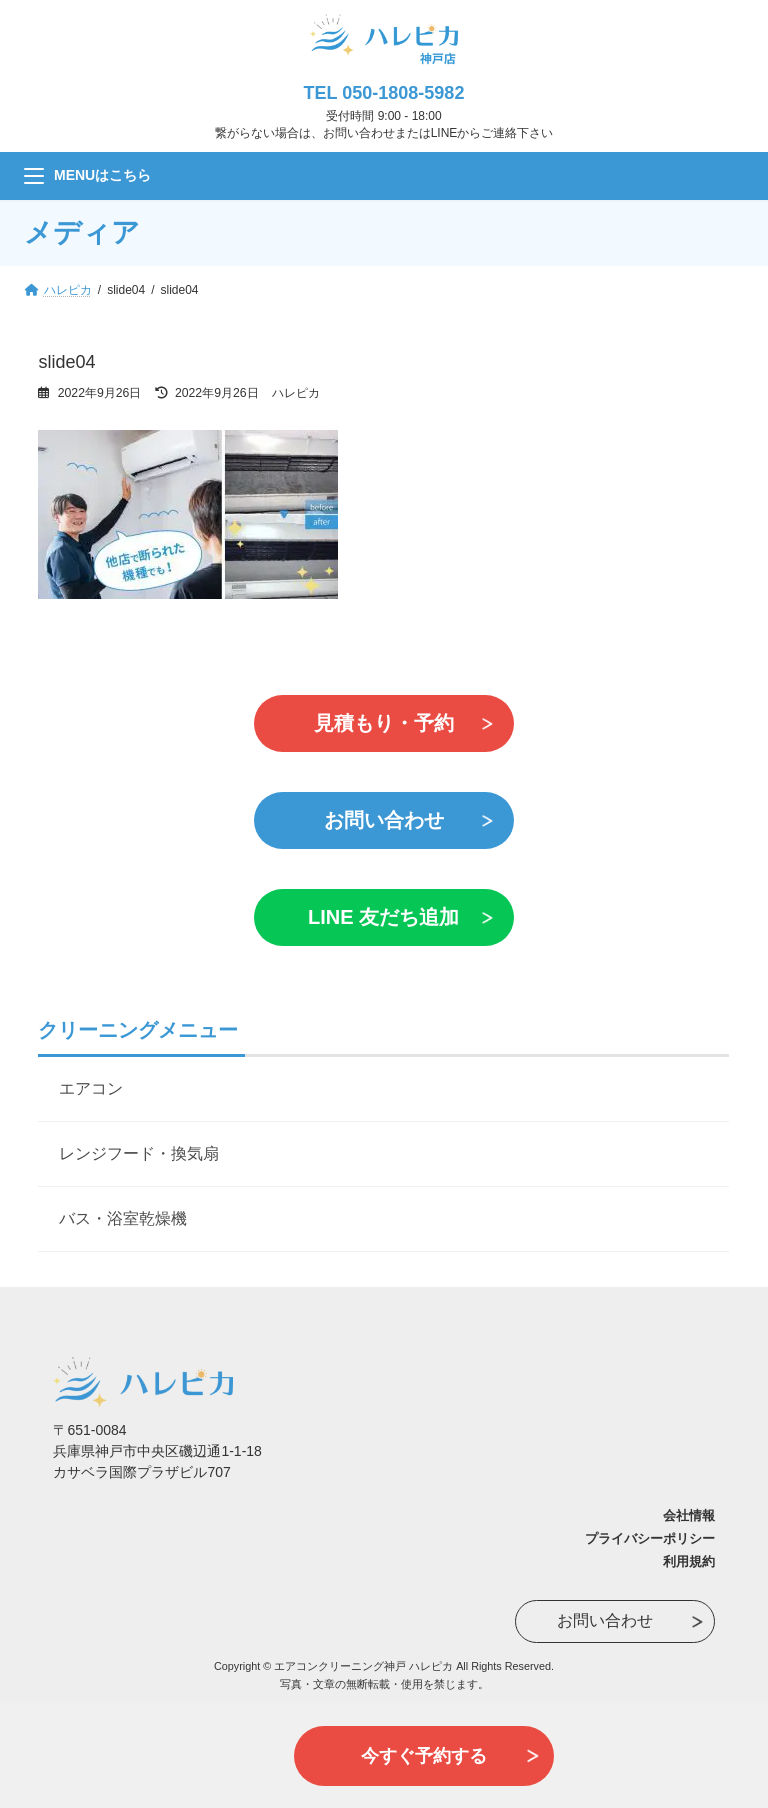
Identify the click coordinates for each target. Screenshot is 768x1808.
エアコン (91, 1088)
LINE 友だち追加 (383, 917)
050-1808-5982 (403, 93)
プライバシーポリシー (650, 1538)
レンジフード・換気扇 (139, 1153)
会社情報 (689, 1515)
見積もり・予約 (384, 723)
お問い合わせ (384, 820)
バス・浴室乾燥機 (123, 1218)
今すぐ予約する (424, 1756)
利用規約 (689, 1561)
